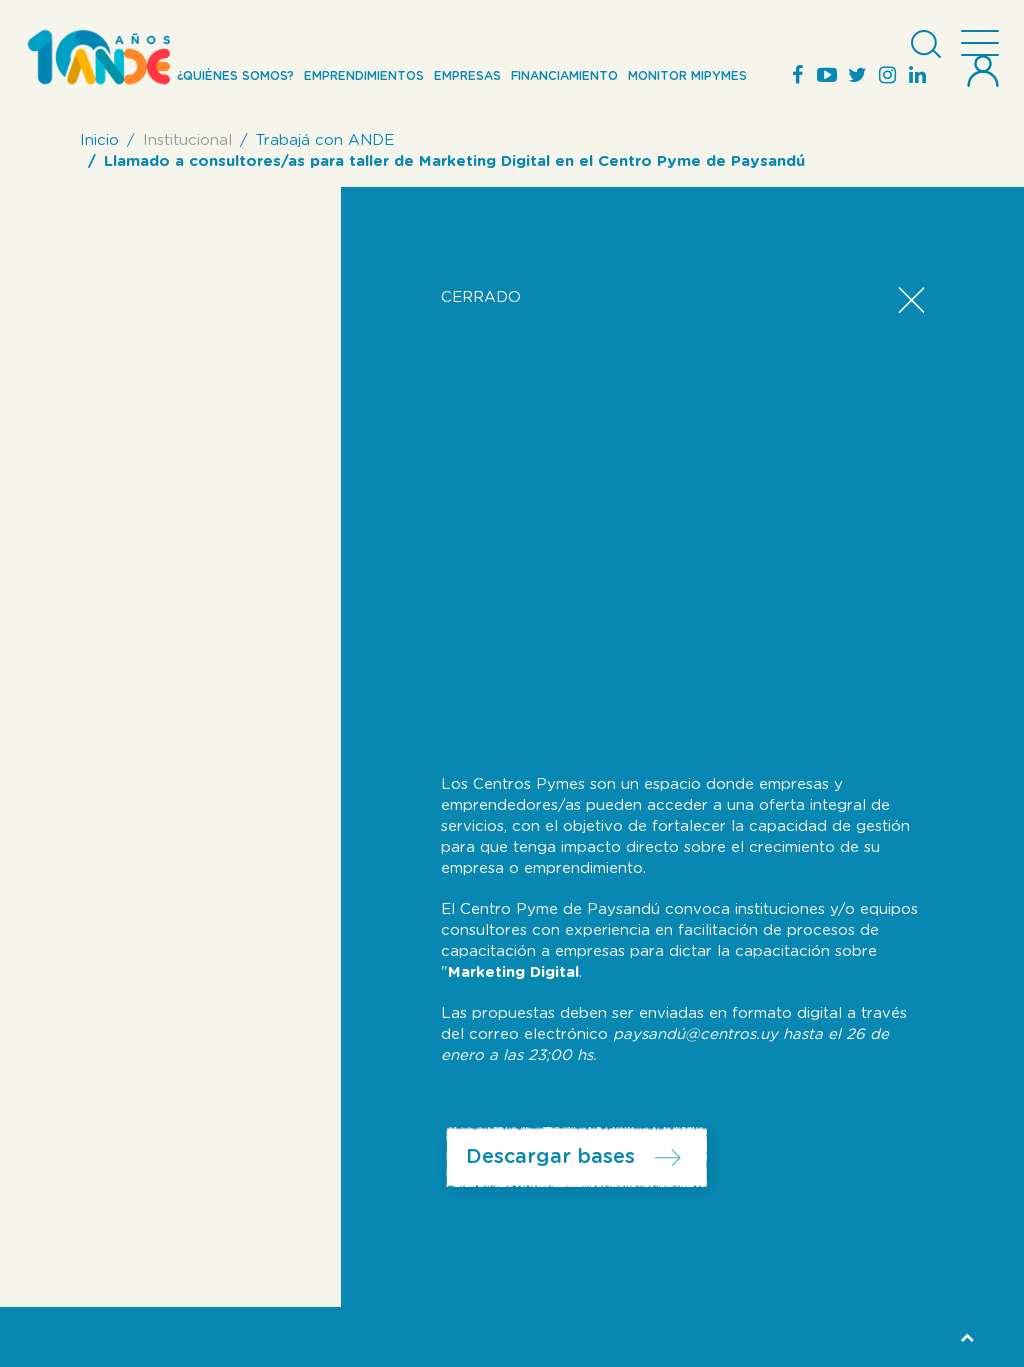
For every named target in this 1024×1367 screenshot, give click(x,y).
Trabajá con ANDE (325, 140)
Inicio (99, 140)
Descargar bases (550, 1157)
